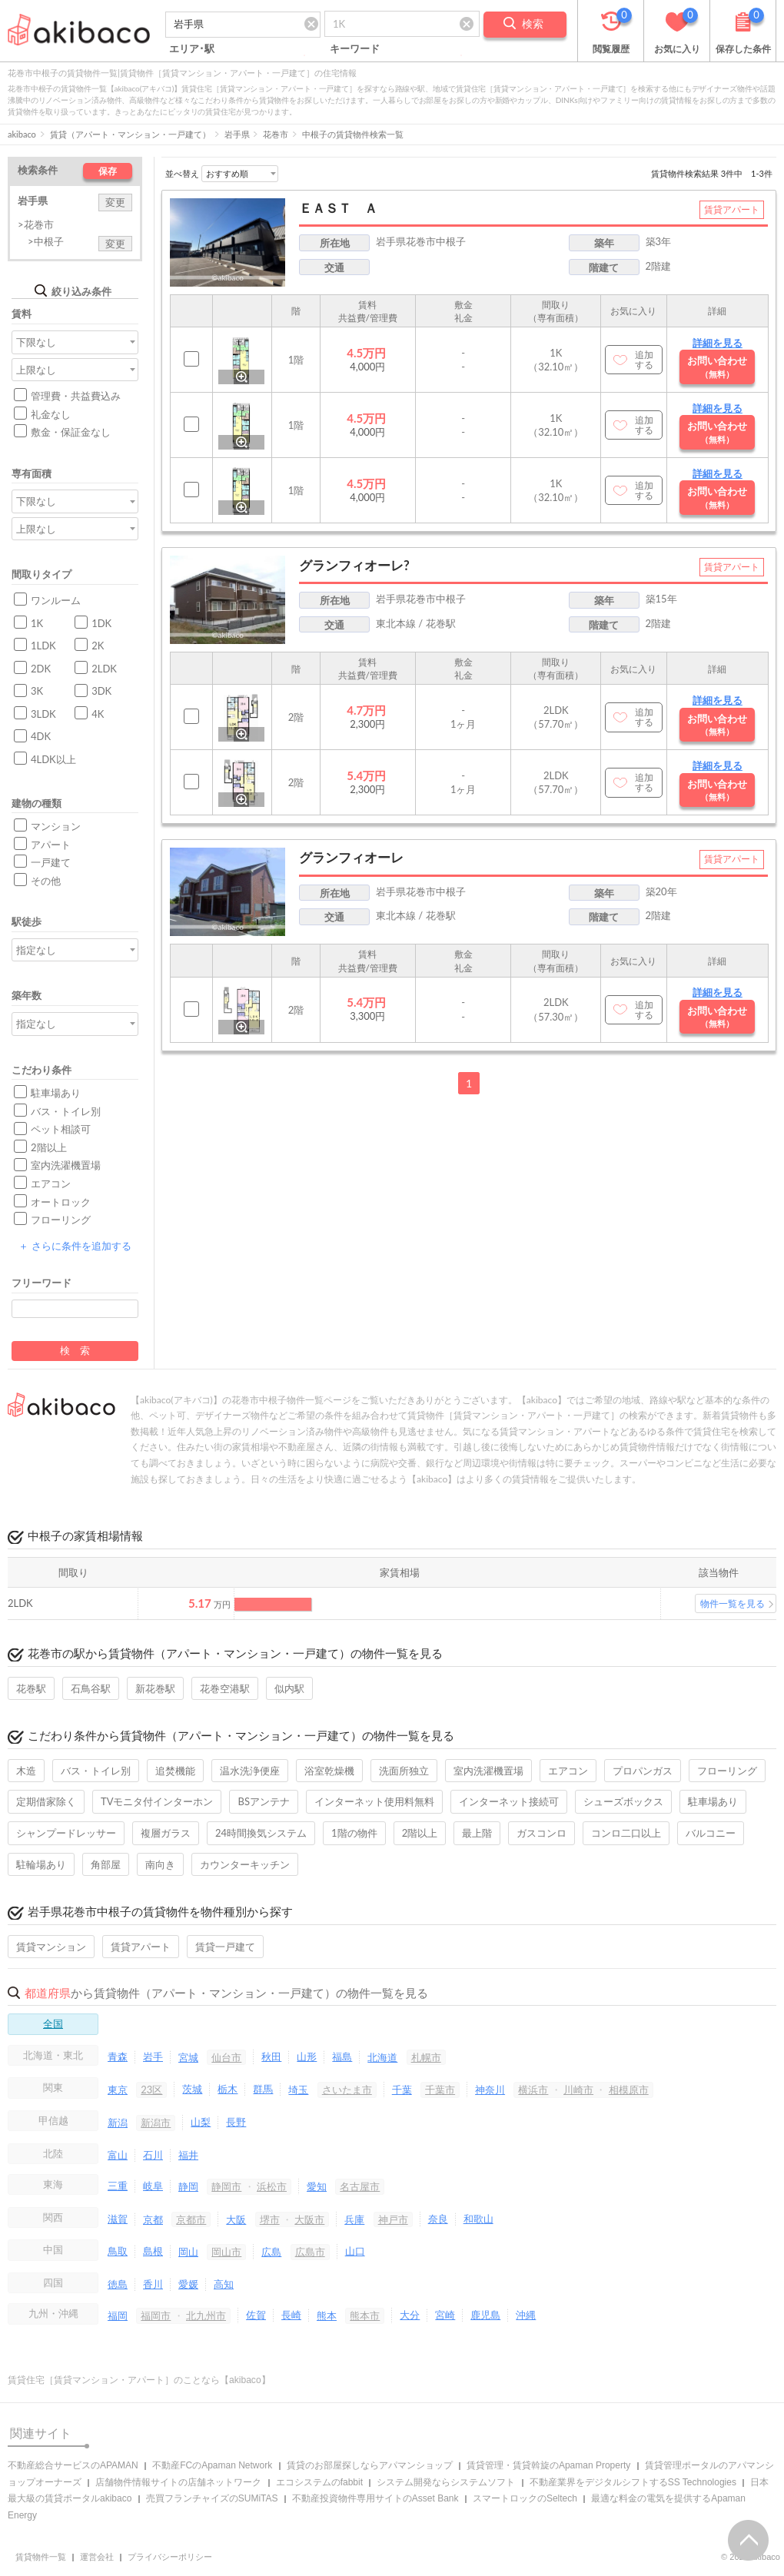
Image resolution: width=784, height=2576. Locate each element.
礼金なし (51, 414)
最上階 (477, 1833)
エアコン (51, 1183)
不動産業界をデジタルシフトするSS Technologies (633, 2482)
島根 (153, 2251)
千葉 (402, 2089)
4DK (41, 736)
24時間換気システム (261, 1833)
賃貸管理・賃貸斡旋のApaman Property (548, 2465)
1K (37, 623)
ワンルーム (56, 600)
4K (97, 714)
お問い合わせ (717, 367)
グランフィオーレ (351, 857)
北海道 (382, 2057)
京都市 (191, 2219)
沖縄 (526, 2315)
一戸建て (51, 862)
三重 (118, 2185)
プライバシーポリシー (170, 2556)
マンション (56, 826)
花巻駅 (31, 1688)
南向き (160, 1864)
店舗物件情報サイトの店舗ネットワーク (178, 2482)
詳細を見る (717, 343)
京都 (153, 2219)
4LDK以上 (53, 759)
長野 (236, 2122)
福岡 (118, 2315)
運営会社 (97, 2556)
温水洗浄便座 (250, 1770)
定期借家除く (46, 1801)
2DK (41, 668)
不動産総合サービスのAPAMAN (73, 2465)
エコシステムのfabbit (319, 2482)
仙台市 (226, 2057)
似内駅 (289, 1688)
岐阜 (153, 2185)
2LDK (104, 668)
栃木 (228, 2089)
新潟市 (156, 2122)
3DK (101, 691)
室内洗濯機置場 (66, 1165)
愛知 (317, 2186)
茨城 (192, 2089)
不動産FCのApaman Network (212, 2465)
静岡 (188, 2186)
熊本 (327, 2315)
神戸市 (393, 2219)
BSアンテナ (263, 1801)
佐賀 (256, 2315)
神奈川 (490, 2089)
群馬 (263, 2089)
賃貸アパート (141, 1946)
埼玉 (298, 2089)
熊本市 (365, 2315)
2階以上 (49, 1147)
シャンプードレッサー (66, 1833)
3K (37, 691)
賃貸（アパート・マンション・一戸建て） (130, 134)
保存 (107, 171)
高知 (224, 2284)
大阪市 (309, 2219)
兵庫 (354, 2219)
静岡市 (226, 2186)
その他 (46, 881)
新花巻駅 (155, 1688)
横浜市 (533, 2089)
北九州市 (206, 2315)
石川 (153, 2155)
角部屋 (106, 1864)
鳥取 (118, 2251)
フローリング (61, 1219)
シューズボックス (623, 1801)
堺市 (270, 2219)
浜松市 (272, 2186)
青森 (118, 2056)
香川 (153, 2284)
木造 (26, 1770)
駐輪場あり (41, 1864)
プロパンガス (643, 1770)
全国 (53, 2023)
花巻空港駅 (225, 1688)
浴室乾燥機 (329, 1770)
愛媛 (188, 2284)
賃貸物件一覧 (40, 2556)
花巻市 (275, 134)
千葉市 (440, 2089)
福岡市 (156, 2315)
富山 (118, 2155)
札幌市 (426, 2057)
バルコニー (711, 1833)
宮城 (188, 2057)
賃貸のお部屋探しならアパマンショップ (370, 2465)
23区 (151, 2089)
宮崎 (445, 2315)
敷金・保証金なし (71, 432)
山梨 (201, 2122)
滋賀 (118, 2219)
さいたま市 (347, 2089)
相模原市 (629, 2089)
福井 (188, 2155)
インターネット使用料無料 (374, 1801)
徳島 (118, 2284)
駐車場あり (56, 1093)
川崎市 (578, 2089)
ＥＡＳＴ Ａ (338, 208)
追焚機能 (175, 1770)
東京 (118, 2089)
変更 (115, 202)
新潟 (118, 2122)
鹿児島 (485, 2315)
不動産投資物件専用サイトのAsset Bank (375, 2498)
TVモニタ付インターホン (157, 1801)
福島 (342, 2056)
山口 (355, 2251)
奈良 (438, 2219)
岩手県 (237, 134)
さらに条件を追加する (74, 1246)
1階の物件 (354, 1833)
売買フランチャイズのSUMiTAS (212, 2498)
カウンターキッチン (245, 1864)
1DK (101, 623)
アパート (51, 844)
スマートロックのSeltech (525, 2498)
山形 (307, 2056)
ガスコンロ (541, 1833)
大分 (410, 2315)
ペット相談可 (61, 1129)
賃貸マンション (51, 1946)
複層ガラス (166, 1833)
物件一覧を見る (732, 1603)
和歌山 (478, 2219)
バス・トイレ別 (66, 1111)
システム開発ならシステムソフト (446, 2482)
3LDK (43, 714)
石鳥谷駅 (91, 1688)
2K (97, 645)
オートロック (61, 1202)
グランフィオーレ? (354, 565)
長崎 (291, 2315)
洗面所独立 (404, 1770)
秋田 (271, 2056)
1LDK (43, 645)
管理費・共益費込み (76, 396)
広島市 (310, 2252)
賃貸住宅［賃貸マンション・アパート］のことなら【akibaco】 (139, 2380)
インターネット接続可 (509, 1801)
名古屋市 (360, 2186)
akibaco (22, 134)
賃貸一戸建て (225, 1946)
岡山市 (226, 2252)
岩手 (153, 2056)
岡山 (188, 2252)
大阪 (236, 2219)
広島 (271, 2252)
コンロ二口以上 (626, 1833)
